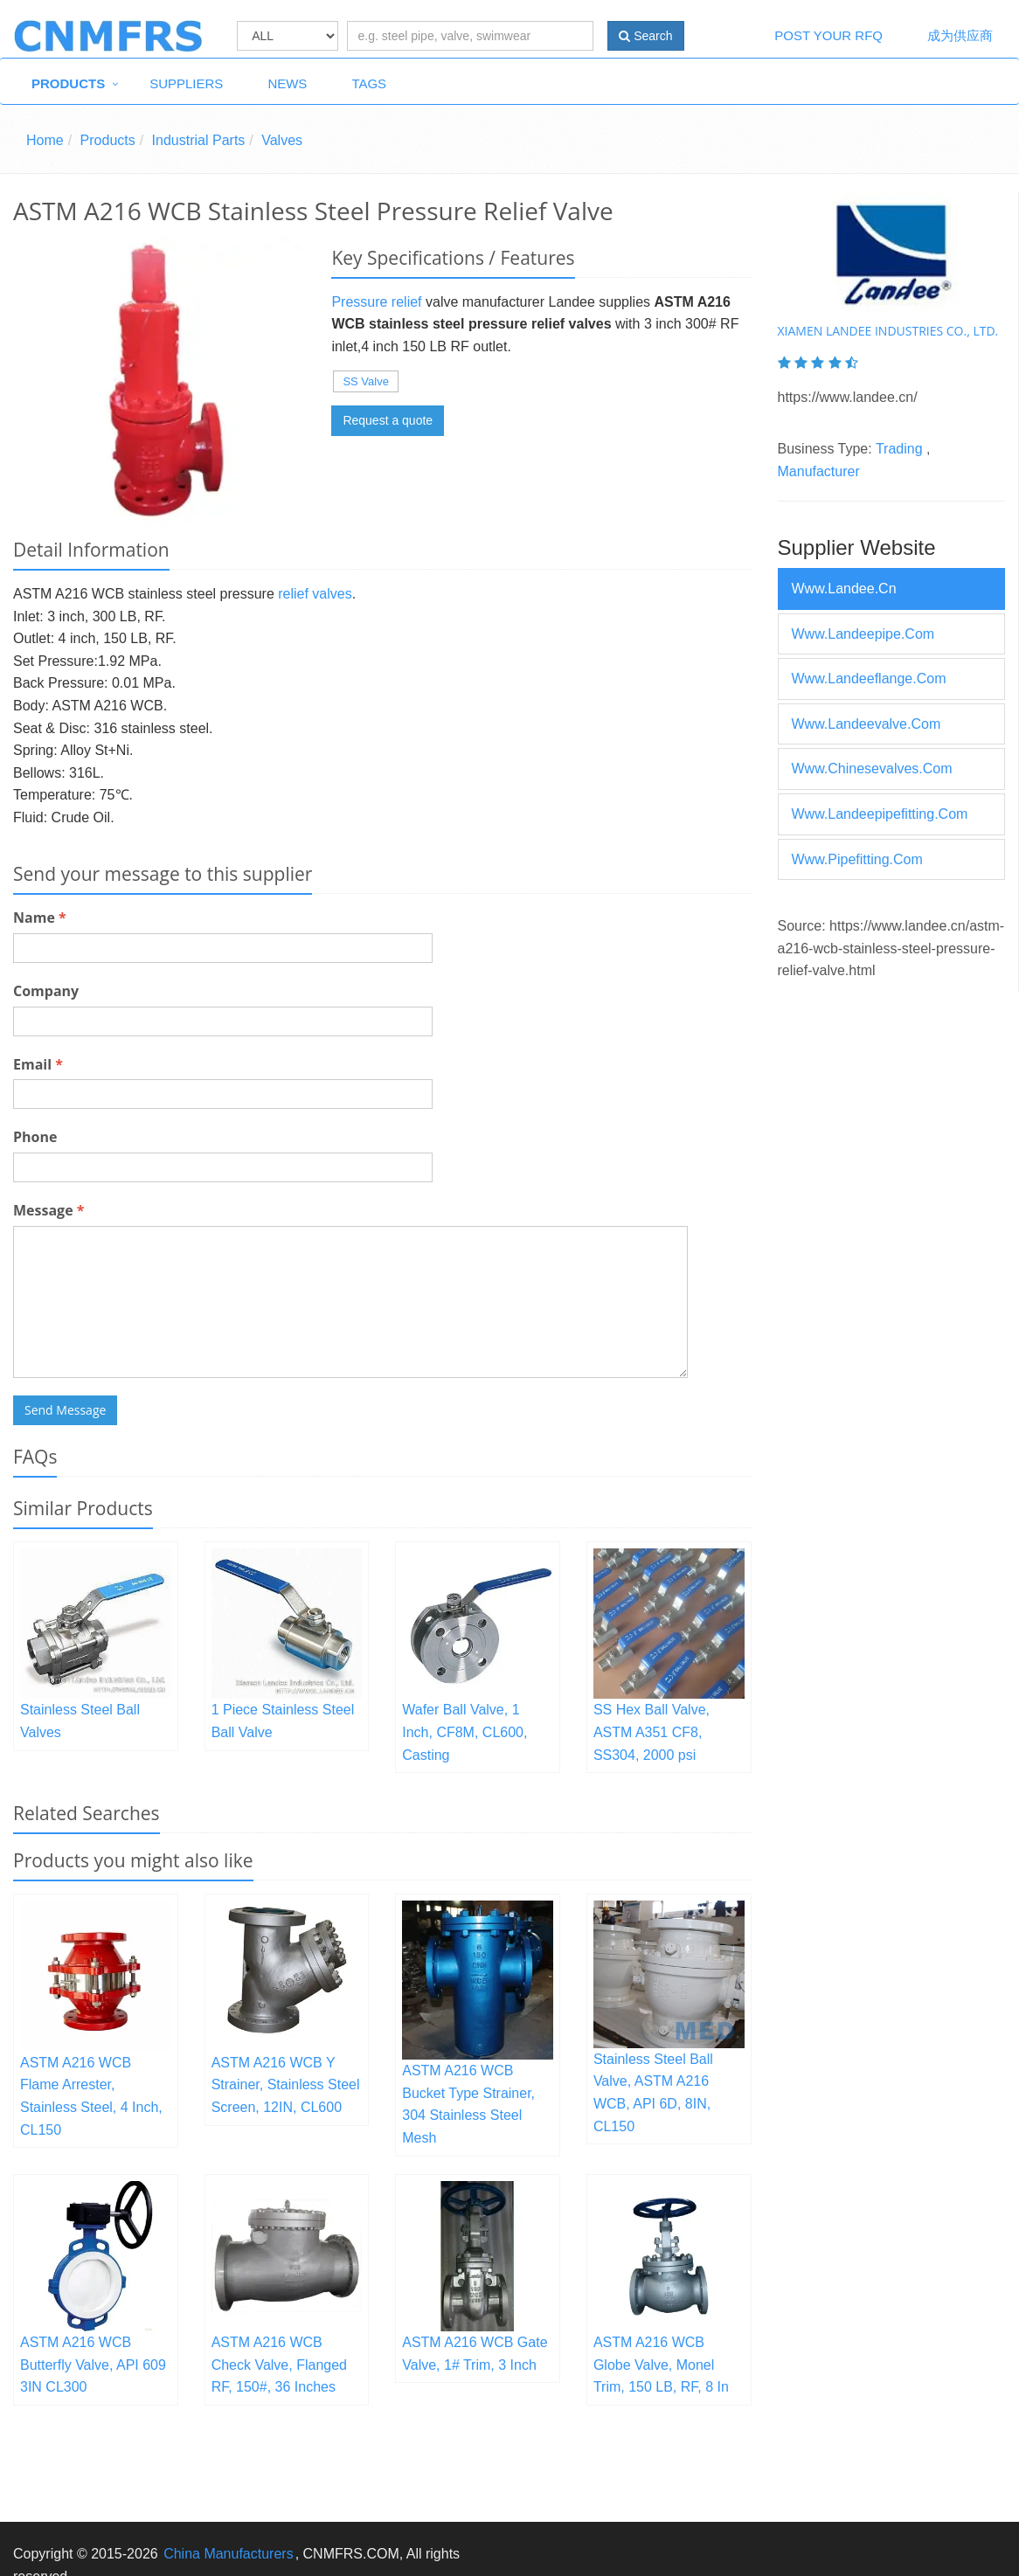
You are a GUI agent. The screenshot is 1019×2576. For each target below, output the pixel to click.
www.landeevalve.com (866, 724)
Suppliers (186, 83)
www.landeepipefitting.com (880, 814)
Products (68, 83)
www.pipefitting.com (857, 859)
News (287, 83)
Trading (899, 448)
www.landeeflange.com (869, 678)
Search (645, 36)
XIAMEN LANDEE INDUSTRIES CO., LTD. (888, 330)
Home (45, 140)
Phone (35, 1136)
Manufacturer (819, 471)
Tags (368, 83)
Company (46, 991)
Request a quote (388, 420)
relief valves (314, 593)
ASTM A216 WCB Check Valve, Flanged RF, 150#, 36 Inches (279, 2364)
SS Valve (366, 381)
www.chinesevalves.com (872, 768)
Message (48, 1210)
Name (39, 917)
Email (38, 1064)
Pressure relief (376, 301)
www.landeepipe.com (863, 634)
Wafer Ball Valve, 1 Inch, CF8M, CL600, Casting (464, 1732)
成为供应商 (960, 35)
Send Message (65, 1410)
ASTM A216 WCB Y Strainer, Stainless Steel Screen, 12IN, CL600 (285, 2085)
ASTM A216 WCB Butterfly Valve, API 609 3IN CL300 (93, 2364)
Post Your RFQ (828, 35)
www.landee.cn (844, 588)
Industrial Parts (199, 140)
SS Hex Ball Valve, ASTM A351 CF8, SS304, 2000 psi (651, 1732)
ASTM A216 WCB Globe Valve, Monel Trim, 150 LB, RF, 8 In (661, 2364)
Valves (281, 140)
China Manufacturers (228, 2553)
